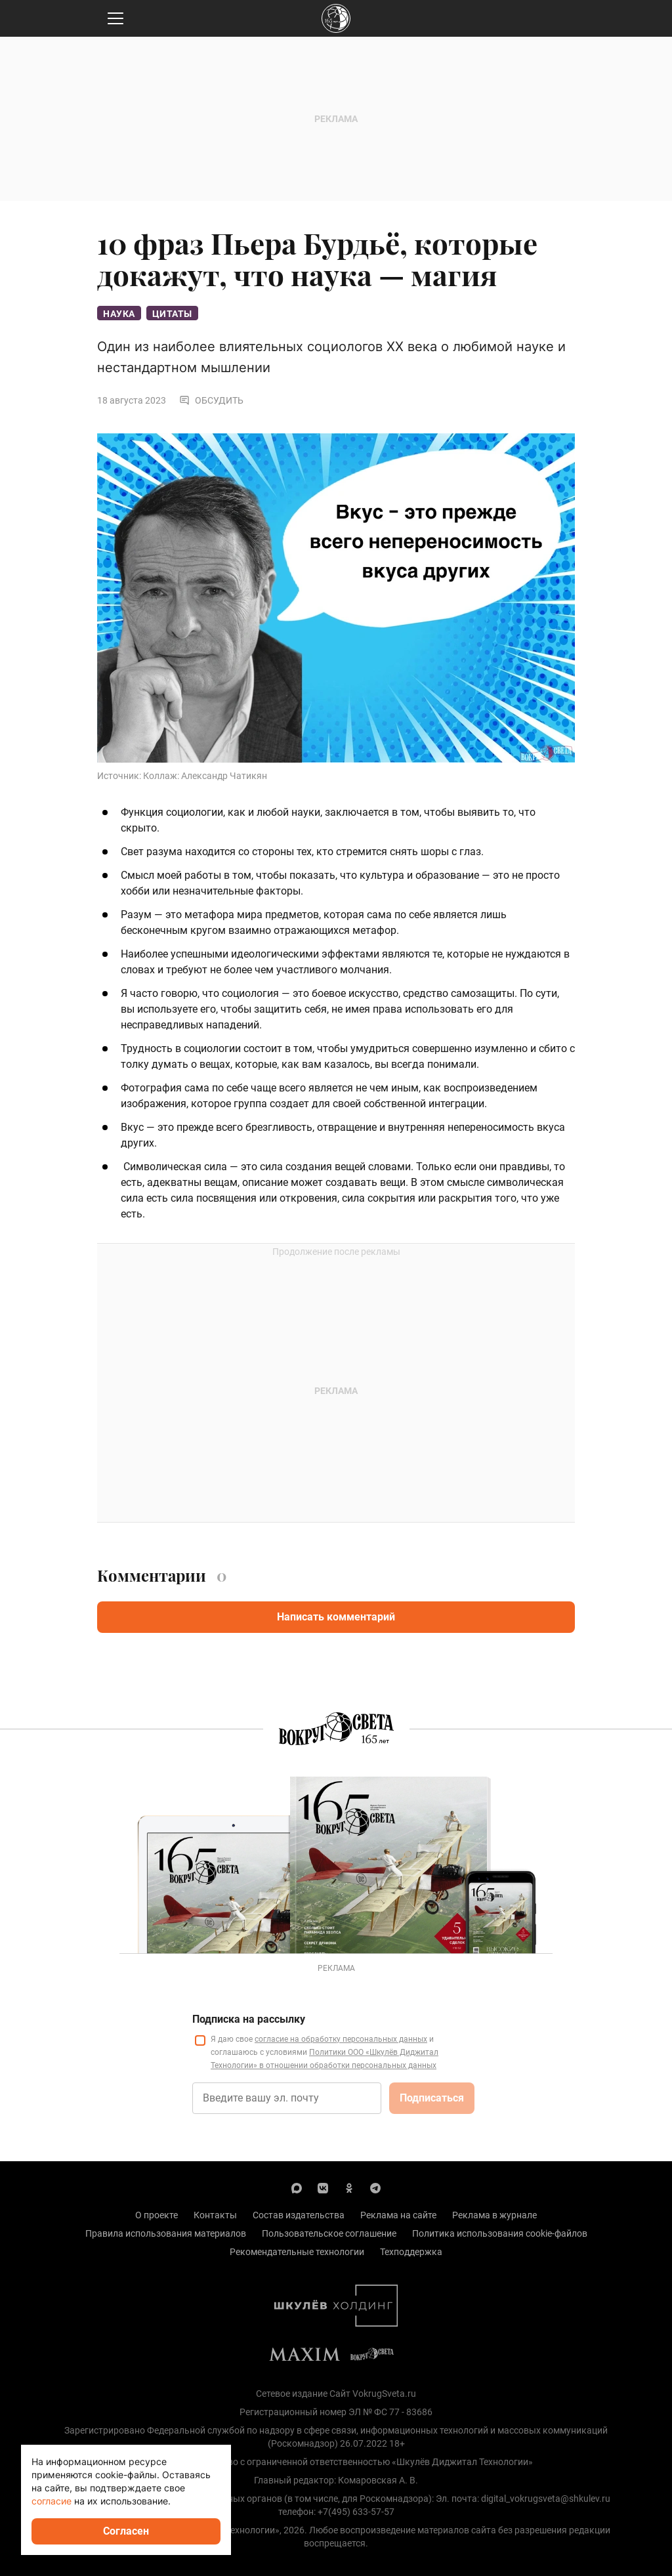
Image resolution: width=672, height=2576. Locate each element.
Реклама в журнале (494, 2215)
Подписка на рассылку (248, 2019)
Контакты (215, 2215)
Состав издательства (299, 2215)
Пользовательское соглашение (329, 2233)
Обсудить (211, 400)
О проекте (156, 2215)
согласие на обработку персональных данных (341, 2039)
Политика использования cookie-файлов (499, 2233)
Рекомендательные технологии (297, 2252)
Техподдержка (411, 2252)
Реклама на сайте (398, 2215)
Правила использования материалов (165, 2233)
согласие (52, 2500)
